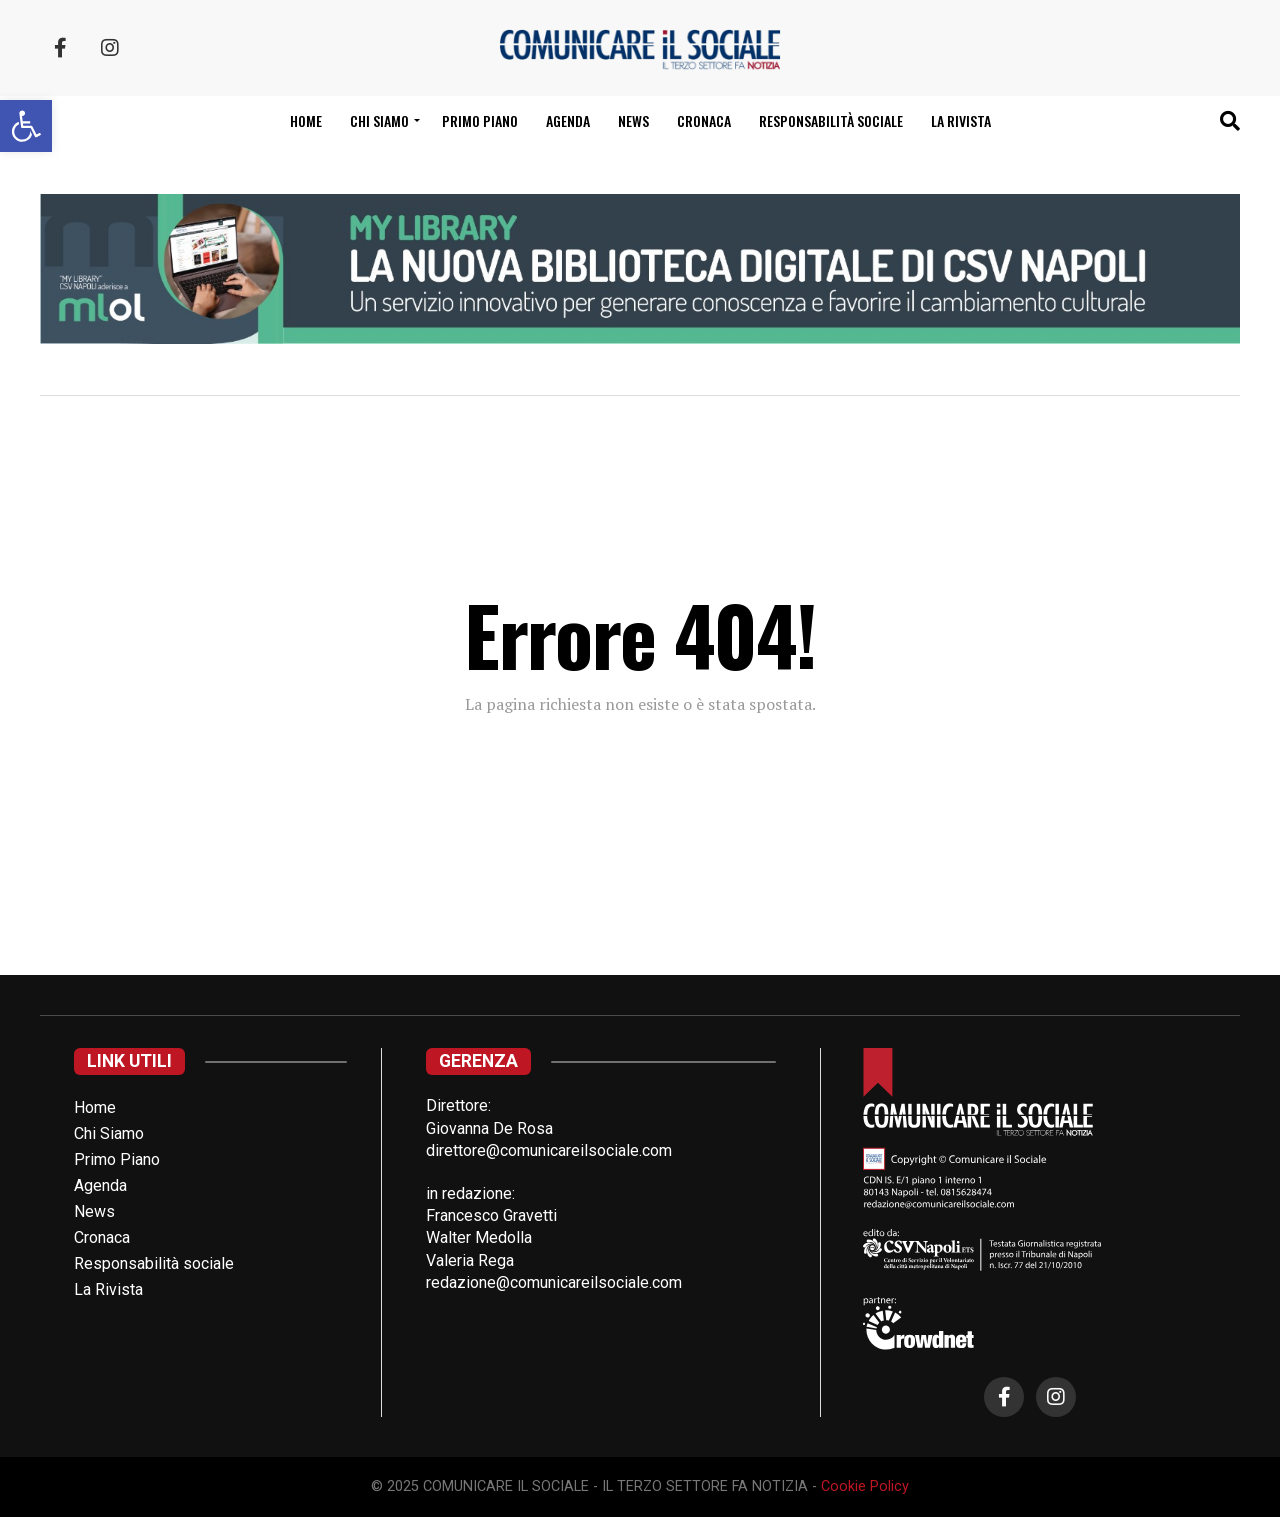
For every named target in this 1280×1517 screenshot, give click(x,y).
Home (306, 120)
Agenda (568, 120)
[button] (26, 126)
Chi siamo (379, 120)
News (633, 120)
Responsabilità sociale (831, 120)
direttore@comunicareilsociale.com (549, 1150)
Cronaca (704, 120)
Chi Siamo (109, 1133)
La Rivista (961, 120)
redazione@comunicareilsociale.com (554, 1282)
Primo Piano (480, 120)
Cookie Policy (865, 1486)
